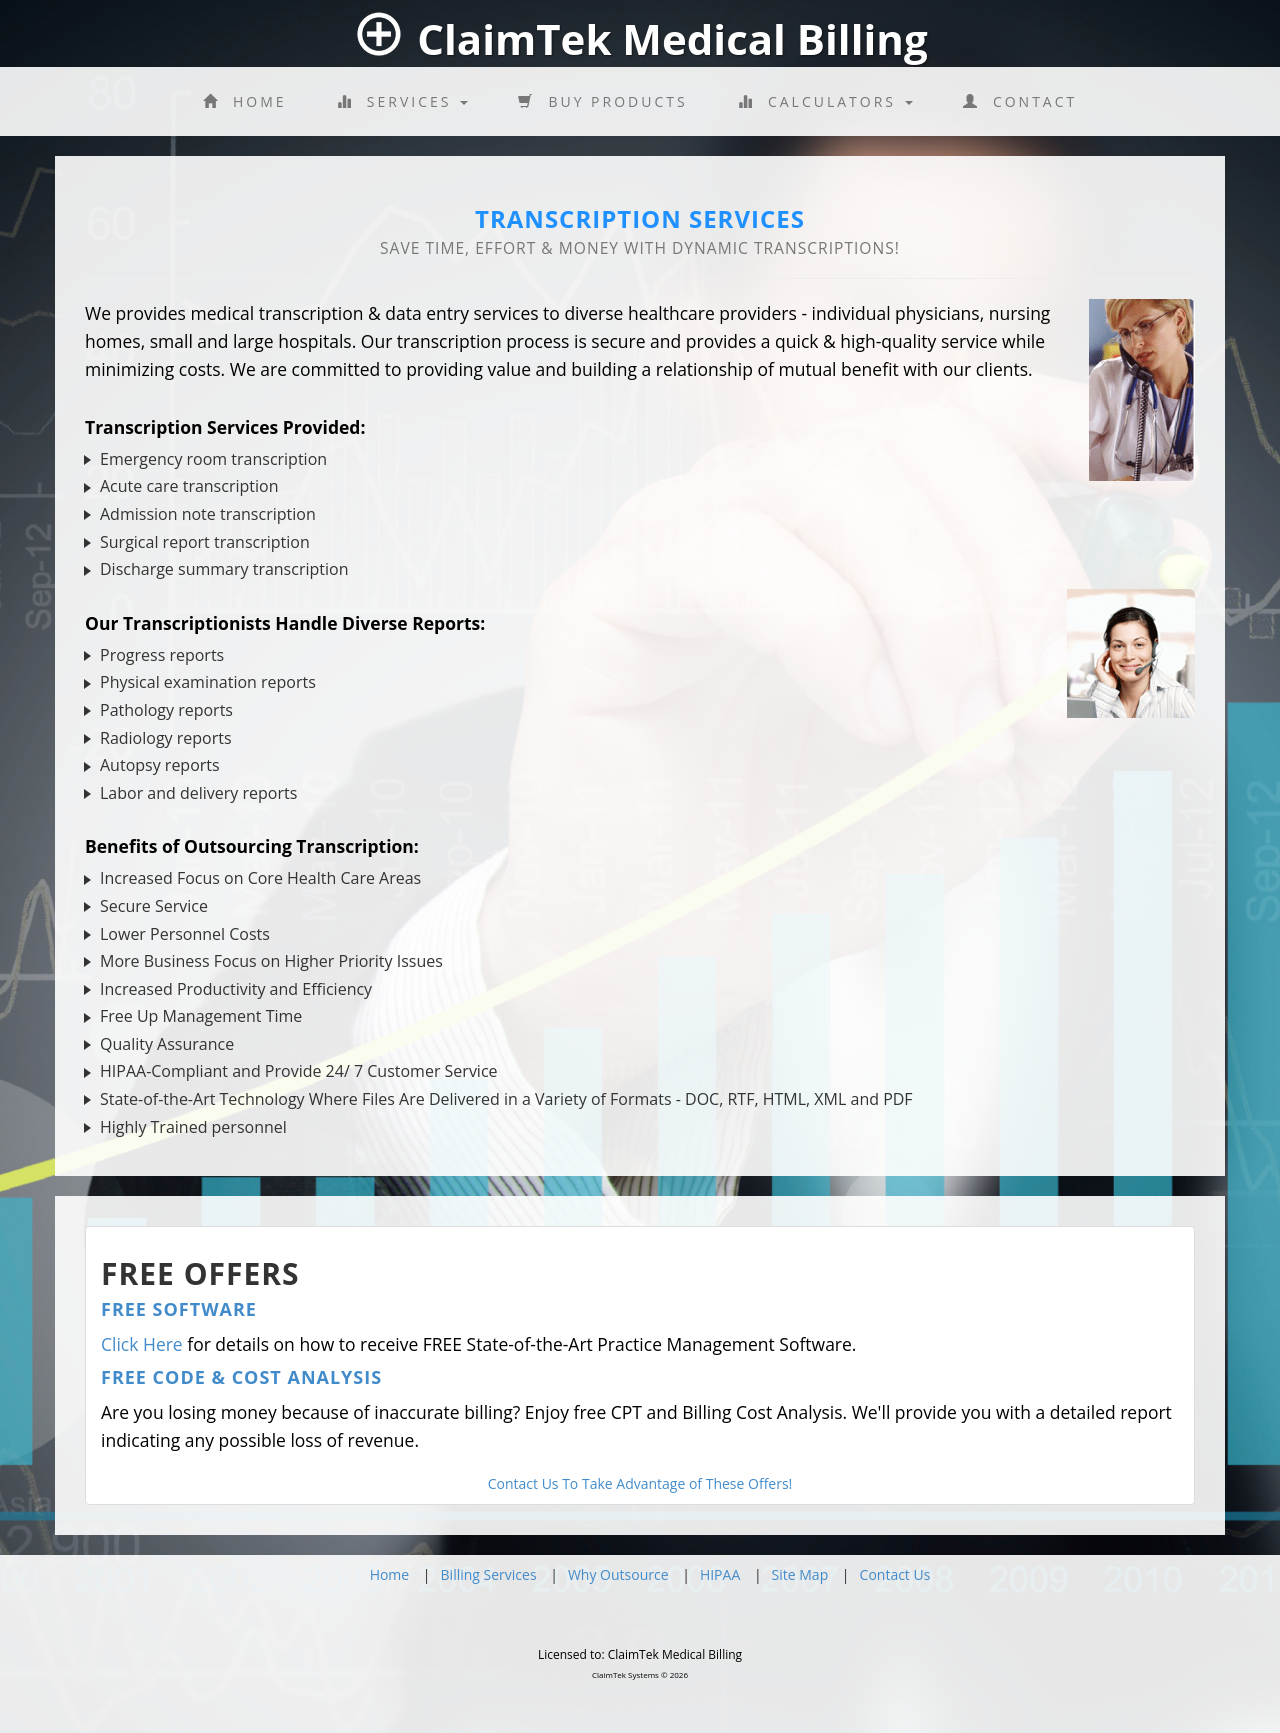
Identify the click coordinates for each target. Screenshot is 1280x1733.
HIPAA (720, 1574)
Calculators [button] (825, 101)
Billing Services (489, 1574)
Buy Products (603, 101)
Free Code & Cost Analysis (241, 1377)
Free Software (179, 1309)
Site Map (800, 1574)
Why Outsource (618, 1574)
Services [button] (403, 101)
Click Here (142, 1344)
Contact (1020, 101)
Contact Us (895, 1574)
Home (245, 101)
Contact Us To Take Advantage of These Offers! (640, 1483)
